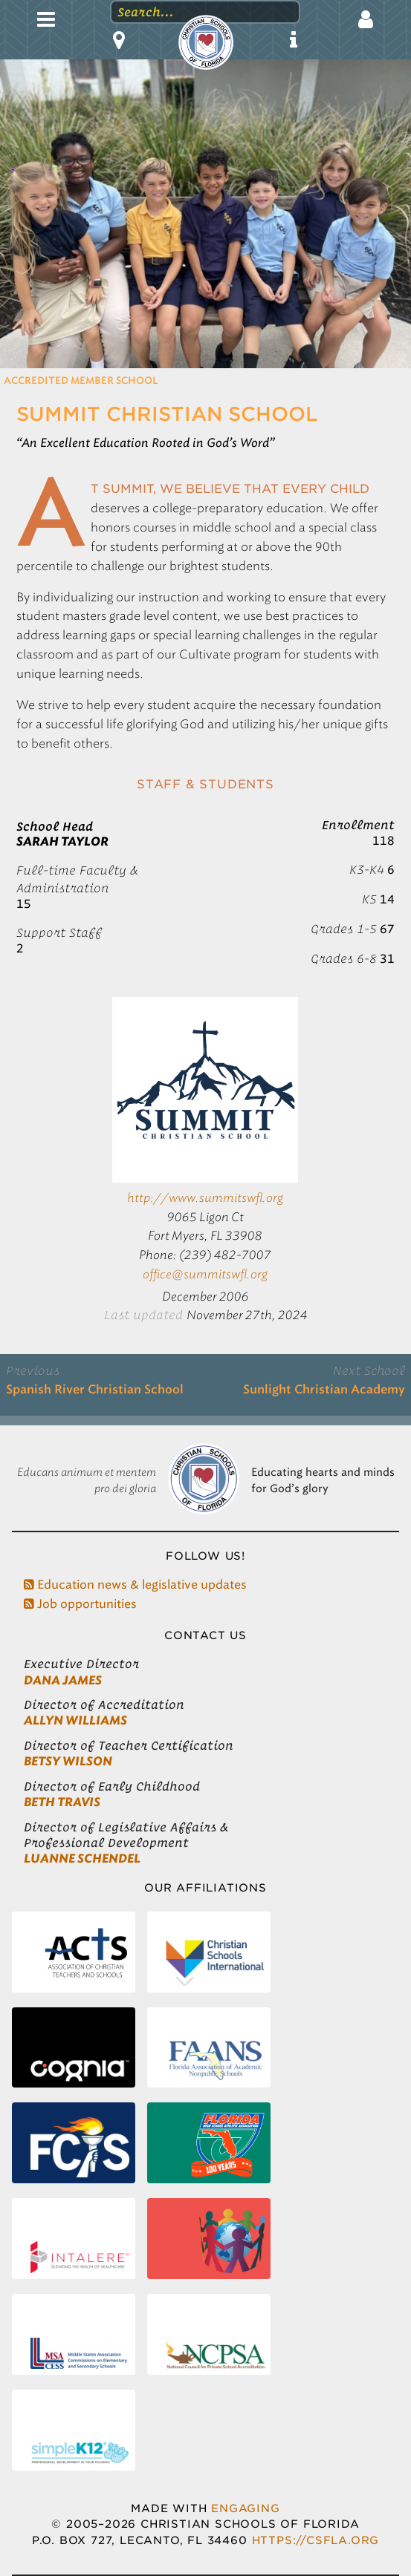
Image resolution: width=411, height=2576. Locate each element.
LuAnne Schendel (82, 1858)
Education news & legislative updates (135, 1585)
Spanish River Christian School (95, 1390)
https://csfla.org (316, 2540)
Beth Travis (62, 1802)
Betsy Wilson (68, 1761)
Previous (32, 1370)
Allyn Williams (75, 1720)
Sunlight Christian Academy (324, 1390)
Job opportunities (80, 1604)
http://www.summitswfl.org (205, 1198)
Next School (369, 1370)
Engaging (245, 2508)
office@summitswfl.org (205, 1274)
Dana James (63, 1680)
